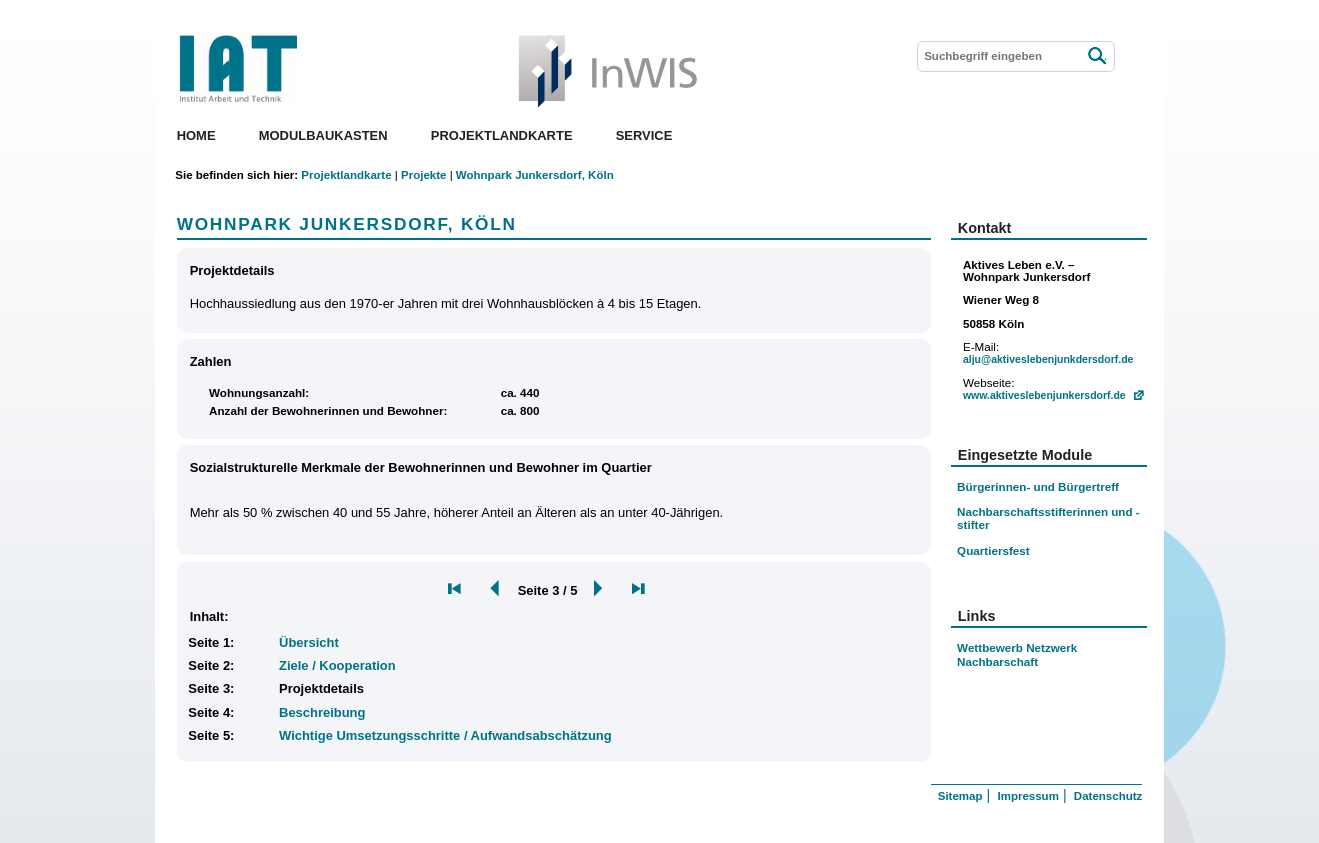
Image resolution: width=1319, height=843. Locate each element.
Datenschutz (1108, 796)
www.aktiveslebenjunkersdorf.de (1044, 395)
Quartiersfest (993, 550)
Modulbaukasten (323, 135)
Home (196, 135)
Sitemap (960, 796)
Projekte (423, 175)
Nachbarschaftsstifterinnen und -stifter (1048, 518)
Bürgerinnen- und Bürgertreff (1038, 486)
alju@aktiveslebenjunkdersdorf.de (1048, 359)
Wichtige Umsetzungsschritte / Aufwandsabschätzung (445, 735)
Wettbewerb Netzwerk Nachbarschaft (1017, 654)
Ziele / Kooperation (337, 665)
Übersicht (309, 642)
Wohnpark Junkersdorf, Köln (535, 175)
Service (644, 135)
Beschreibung (322, 712)
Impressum (1027, 796)
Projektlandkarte (502, 135)
